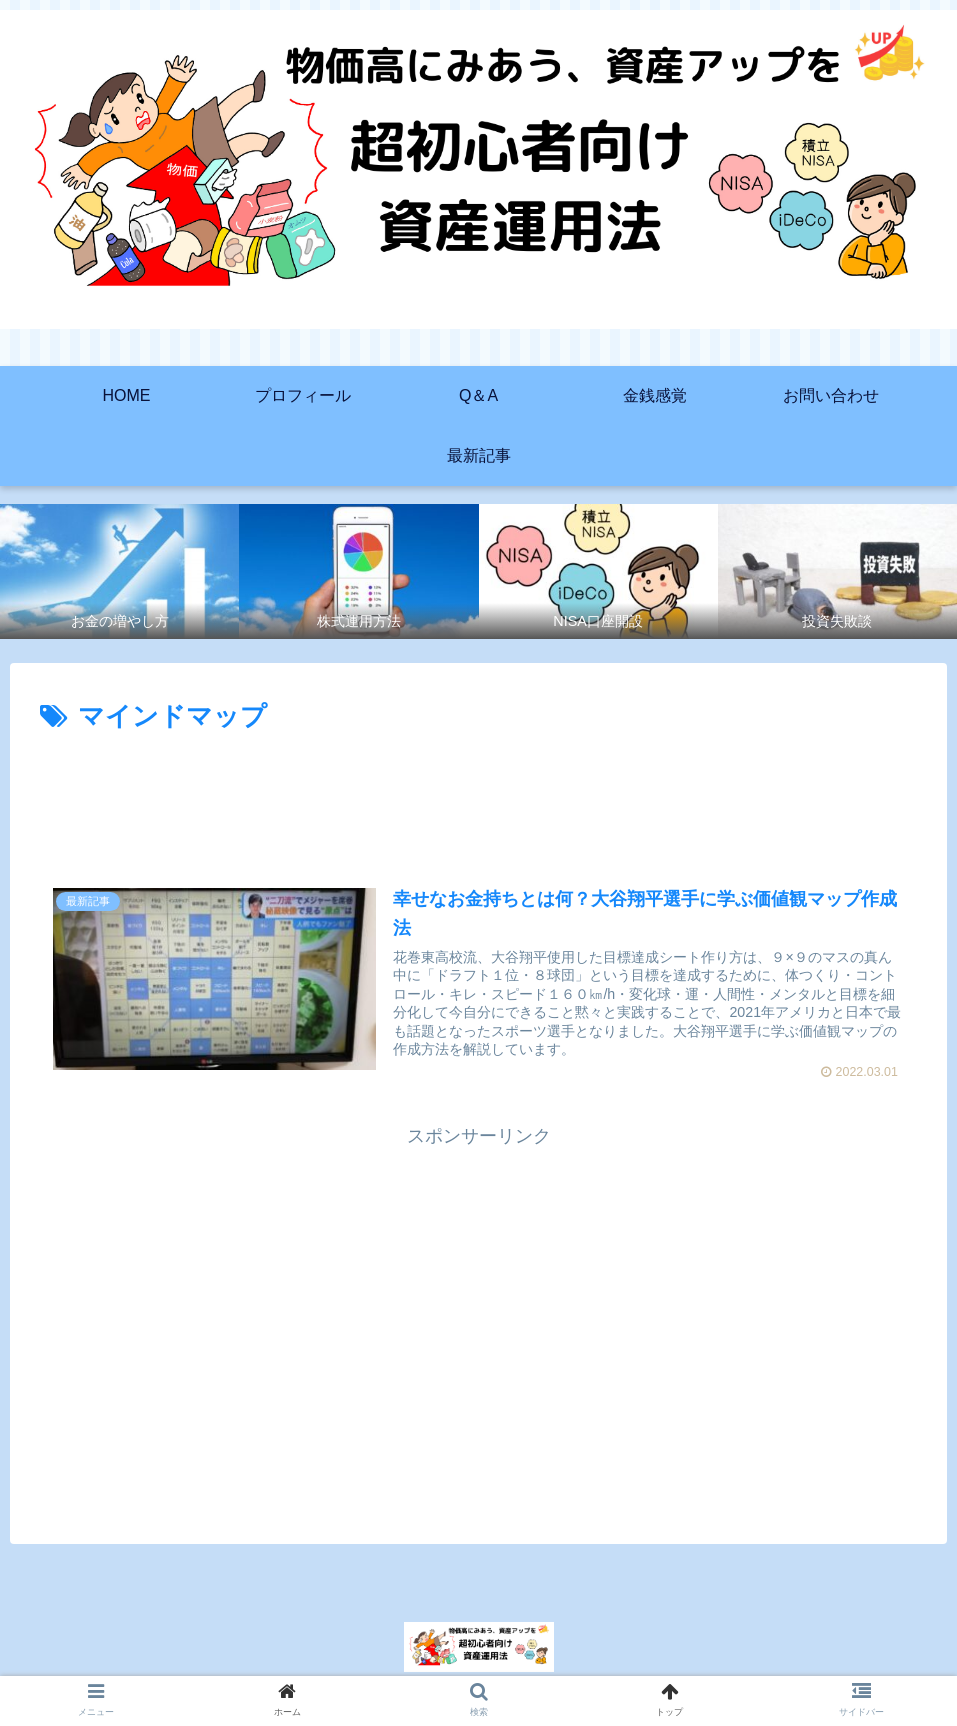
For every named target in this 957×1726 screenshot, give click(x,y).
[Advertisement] (478, 795)
